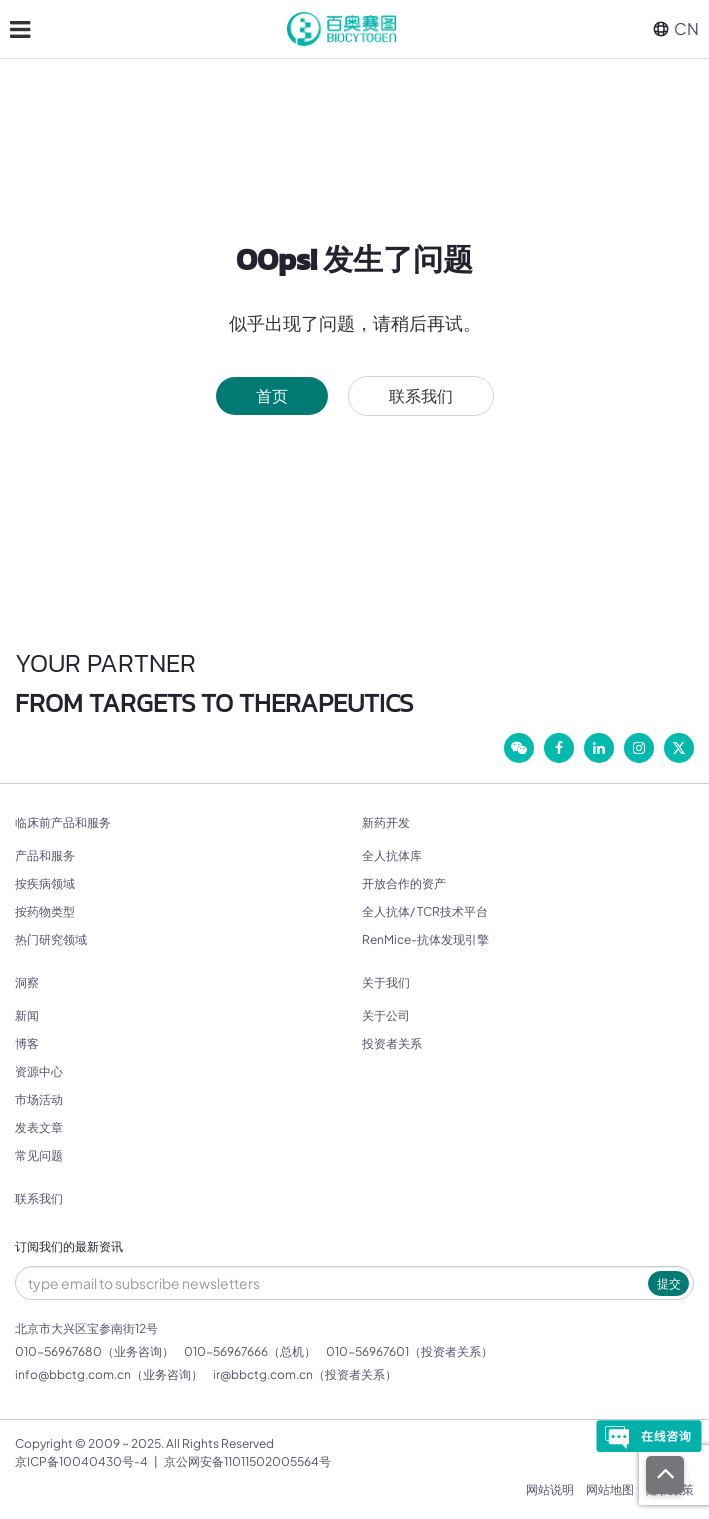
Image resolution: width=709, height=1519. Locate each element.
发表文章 (39, 1127)
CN (676, 28)
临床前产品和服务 (63, 823)
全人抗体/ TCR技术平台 (425, 911)
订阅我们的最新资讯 (69, 1247)
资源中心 (39, 1071)
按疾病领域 (45, 883)
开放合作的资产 (404, 883)
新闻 (27, 1015)
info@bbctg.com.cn (73, 1374)
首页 (272, 395)
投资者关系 (392, 1043)
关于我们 (386, 983)
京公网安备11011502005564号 (247, 1461)
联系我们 (421, 395)
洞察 (27, 983)
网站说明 (550, 1489)
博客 (27, 1043)
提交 (669, 1283)
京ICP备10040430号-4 (81, 1461)
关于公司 (386, 1015)
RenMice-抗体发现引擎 (425, 939)
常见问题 (39, 1155)
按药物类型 (45, 911)
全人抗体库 (392, 855)
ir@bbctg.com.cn (263, 1374)
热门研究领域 (51, 939)
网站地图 (610, 1489)
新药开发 (386, 823)
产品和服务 (45, 855)
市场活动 (39, 1099)
